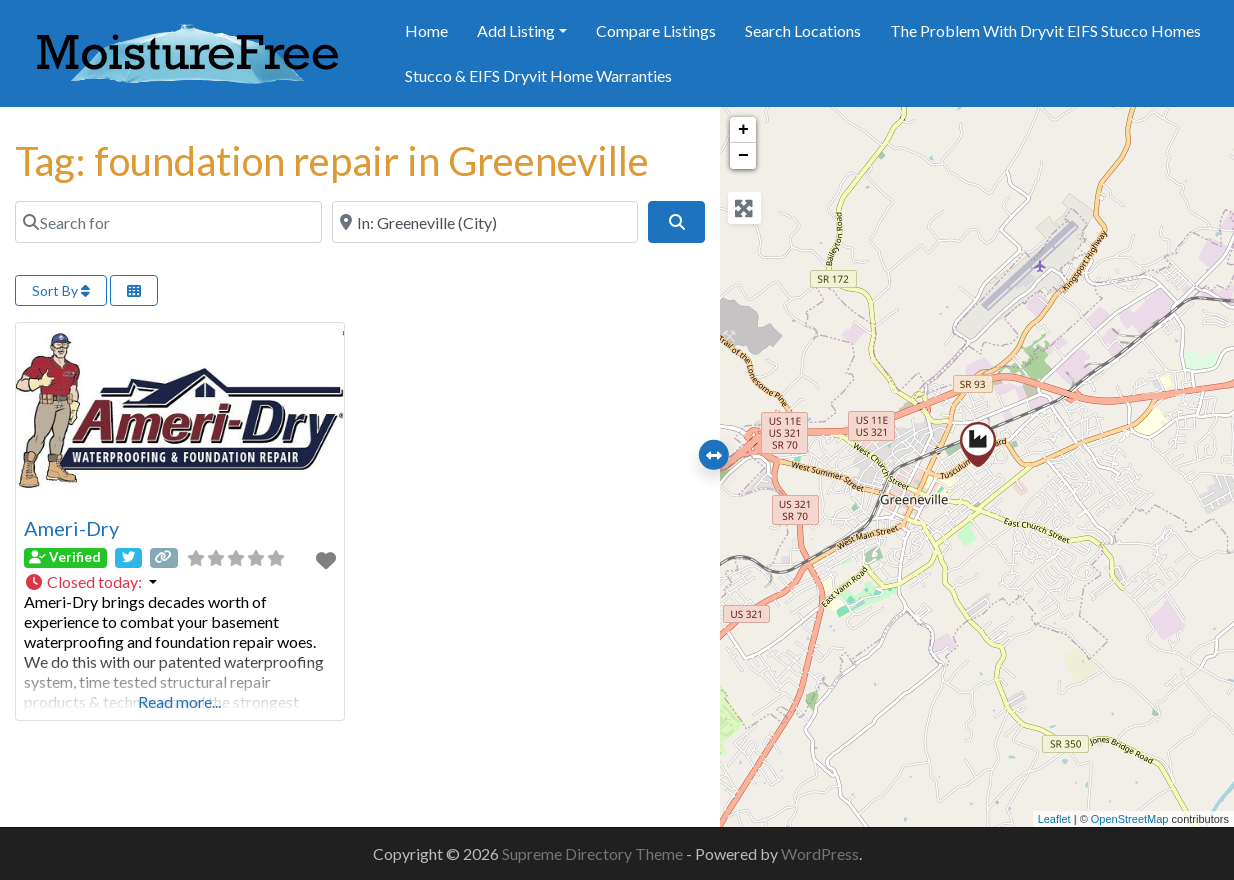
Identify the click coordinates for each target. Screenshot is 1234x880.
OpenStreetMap (1130, 819)
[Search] (676, 222)
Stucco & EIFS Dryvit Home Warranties (538, 75)
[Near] (485, 222)
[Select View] (134, 290)
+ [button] (743, 130)
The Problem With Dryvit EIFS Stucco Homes (1045, 30)
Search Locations (803, 30)
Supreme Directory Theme (594, 853)
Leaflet (1054, 819)
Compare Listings (656, 30)
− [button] (743, 156)
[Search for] (168, 222)
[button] (180, 582)
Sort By (61, 290)
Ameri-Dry (71, 528)
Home (426, 30)
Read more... (179, 701)
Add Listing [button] (516, 30)
